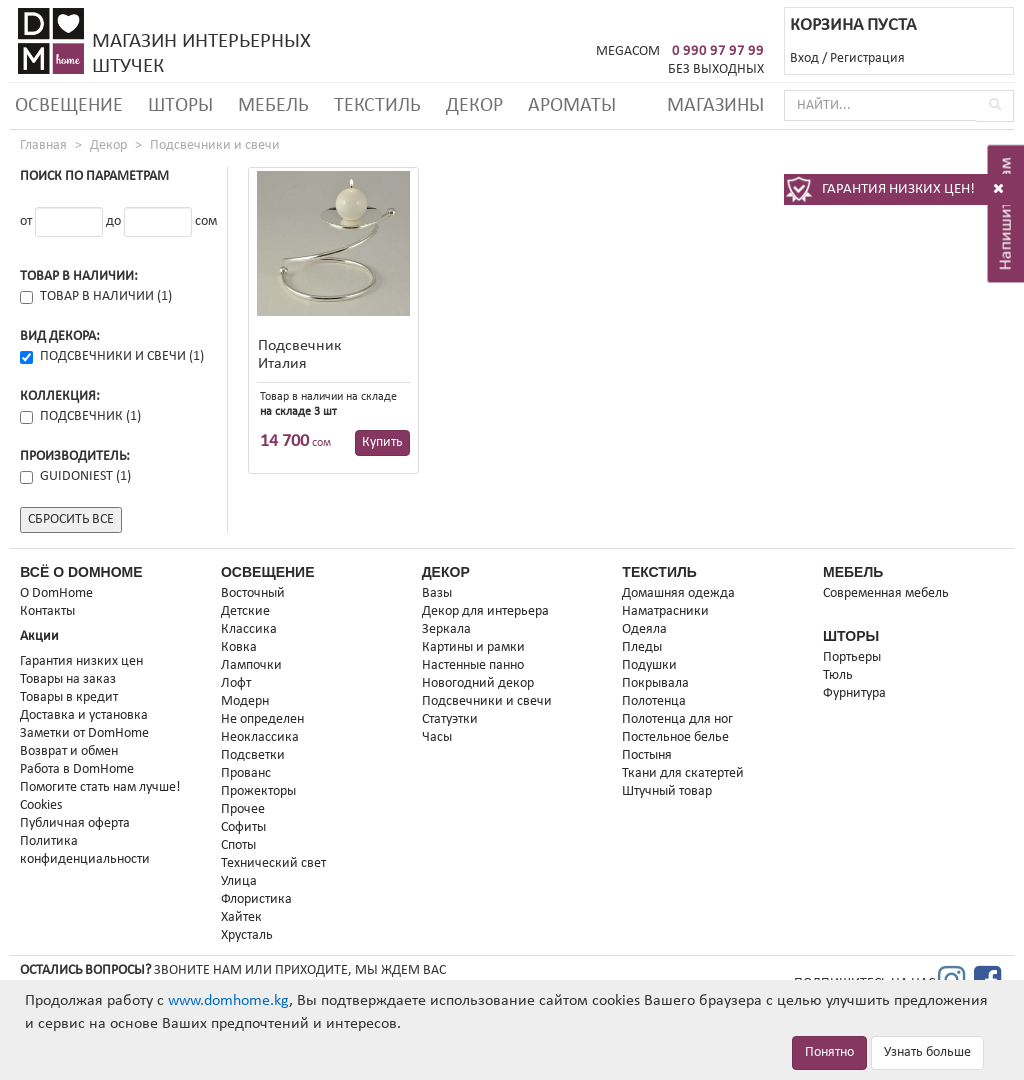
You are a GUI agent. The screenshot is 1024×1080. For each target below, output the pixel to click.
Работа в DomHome (77, 769)
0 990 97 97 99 (718, 51)
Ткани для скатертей (683, 773)
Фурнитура (854, 693)
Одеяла (644, 629)
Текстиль (377, 106)
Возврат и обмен (69, 751)
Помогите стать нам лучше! (100, 787)
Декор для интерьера (485, 611)
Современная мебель (886, 593)
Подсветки (253, 755)
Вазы (437, 593)
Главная (43, 145)
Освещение (69, 106)
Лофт (236, 683)
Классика (249, 629)
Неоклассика (260, 737)
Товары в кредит (69, 697)
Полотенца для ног (677, 719)
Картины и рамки (473, 647)
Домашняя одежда (678, 593)
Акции (39, 636)
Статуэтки (450, 719)
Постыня (647, 755)
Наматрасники (665, 611)
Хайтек (241, 917)
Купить (382, 442)
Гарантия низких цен (81, 661)
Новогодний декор (478, 683)
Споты (238, 845)
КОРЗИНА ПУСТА (853, 25)
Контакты (47, 611)
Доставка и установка (84, 715)
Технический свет (273, 863)
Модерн (245, 701)
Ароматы (572, 106)
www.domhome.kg (228, 1001)
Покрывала (655, 683)
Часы (437, 737)
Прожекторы (258, 791)
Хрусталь (247, 935)
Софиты (243, 827)
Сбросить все (71, 519)
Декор (474, 106)
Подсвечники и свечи (215, 145)
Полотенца (654, 701)
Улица (239, 881)
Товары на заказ (68, 679)
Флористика (256, 899)
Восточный (253, 593)
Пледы (642, 647)
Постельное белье (675, 737)
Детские (245, 611)
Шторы (180, 106)
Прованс (246, 773)
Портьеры (852, 657)
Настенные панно (473, 665)
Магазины (715, 106)
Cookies (41, 805)
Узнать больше (927, 1052)
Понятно (829, 1052)
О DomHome (56, 593)
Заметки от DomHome (84, 733)
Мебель (273, 106)
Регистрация (867, 58)
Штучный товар (667, 791)
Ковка (239, 647)
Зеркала (446, 629)
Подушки (649, 665)
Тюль (838, 675)
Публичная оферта (75, 823)
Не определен (262, 719)
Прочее (243, 809)
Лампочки (251, 665)
